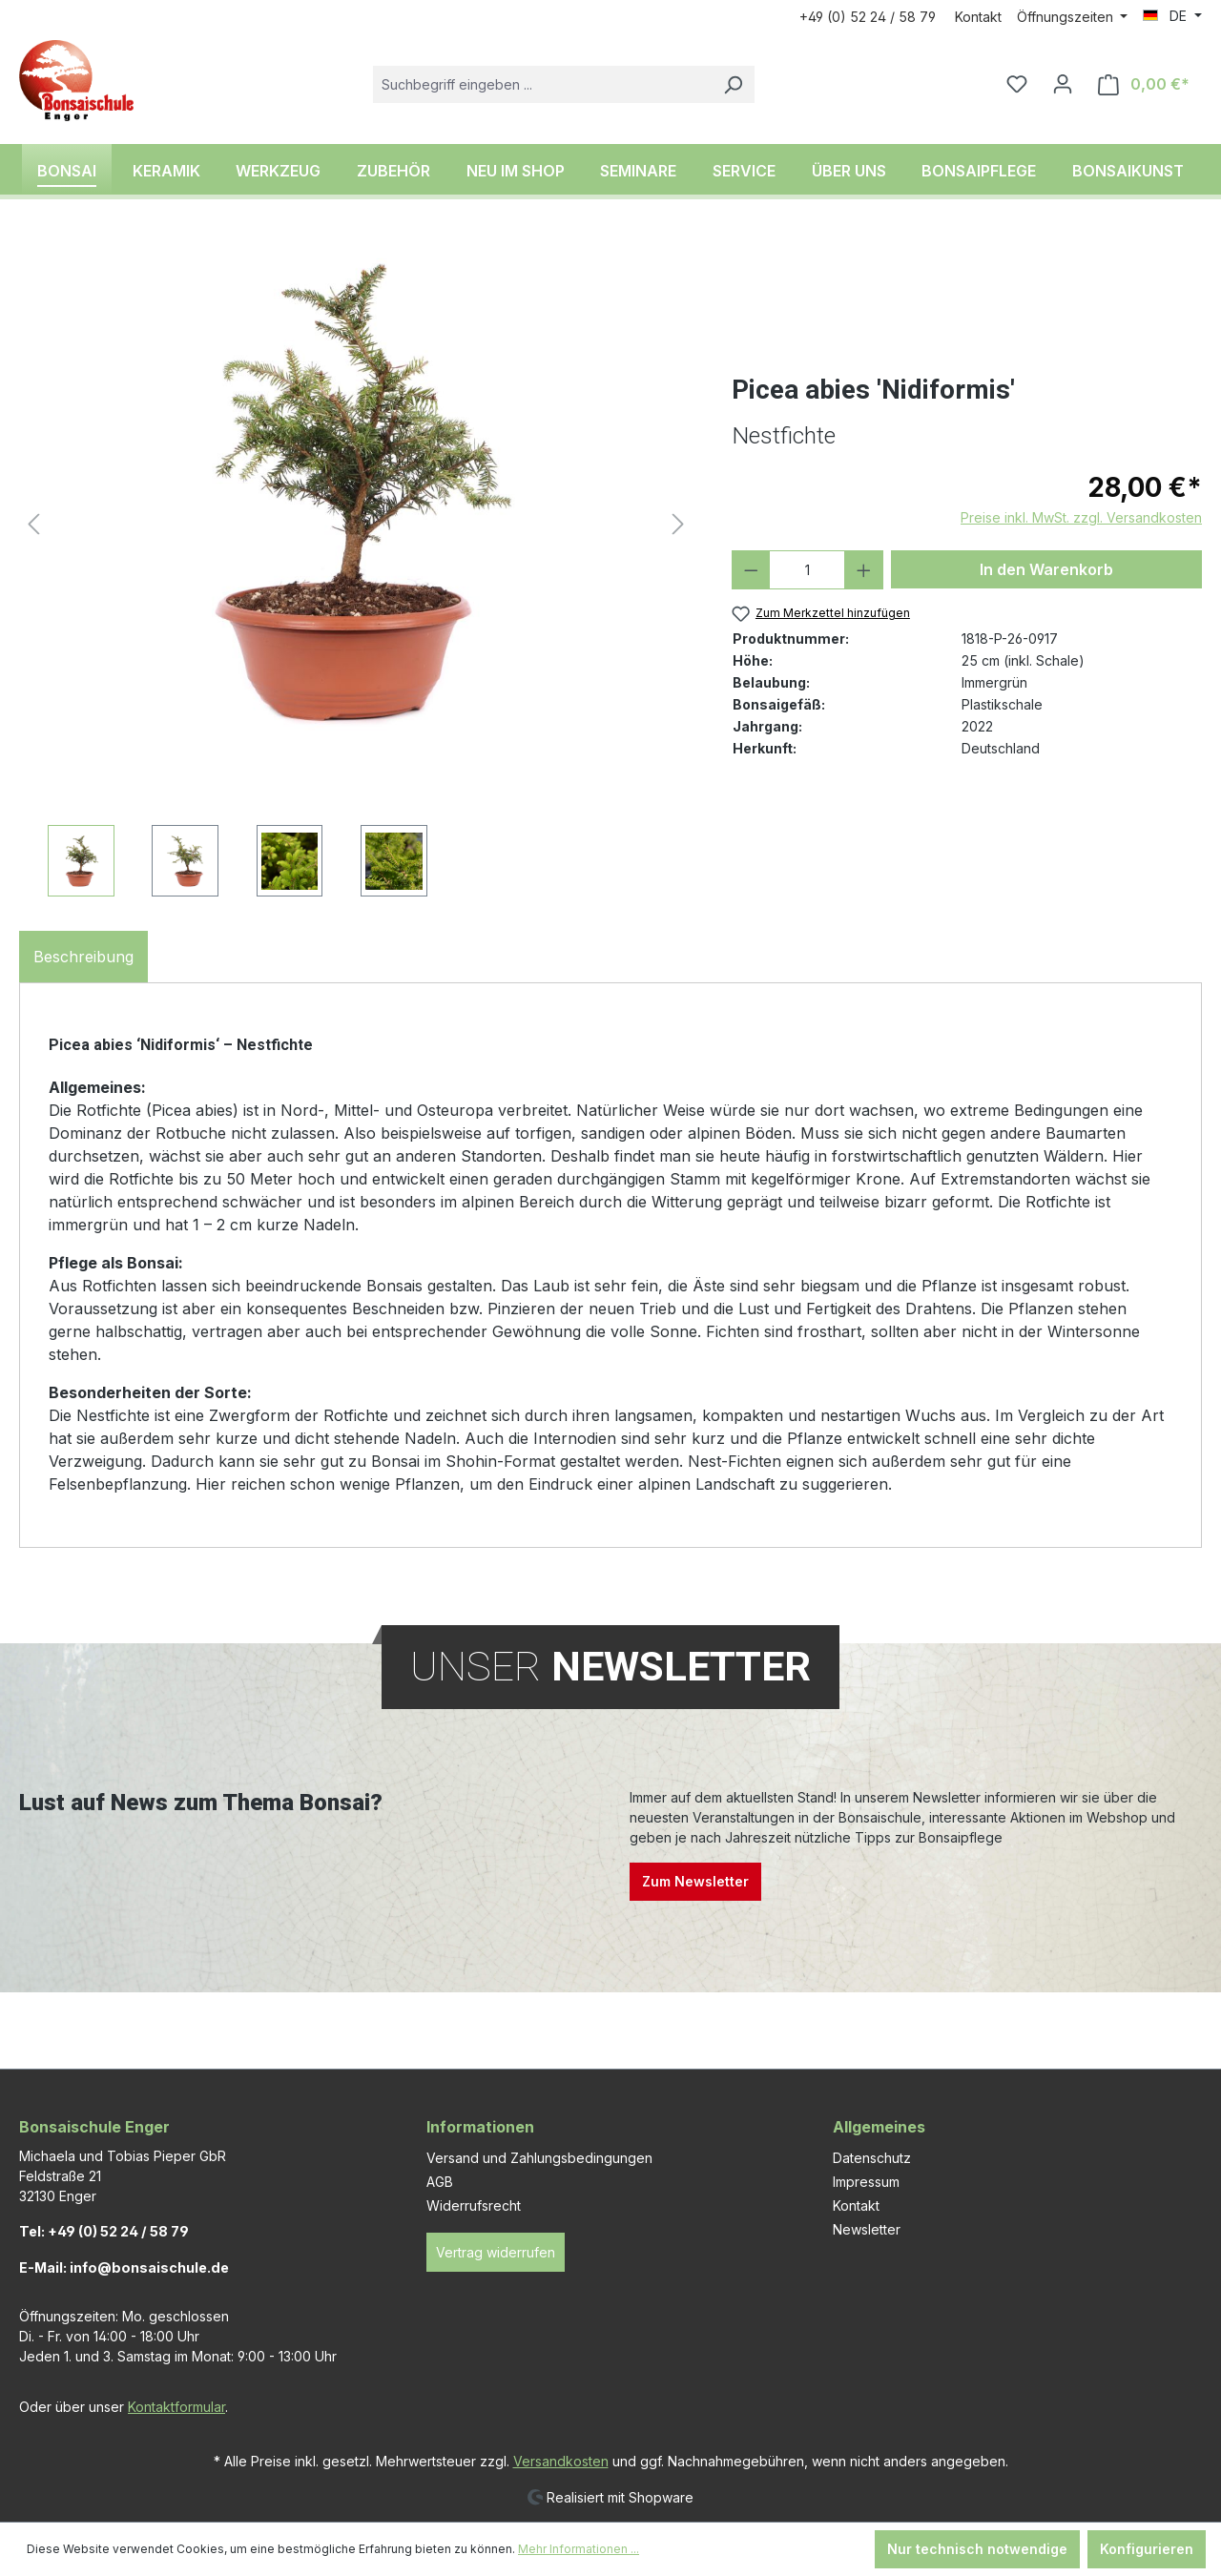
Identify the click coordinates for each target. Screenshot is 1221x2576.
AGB (439, 2182)
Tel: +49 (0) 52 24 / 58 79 (104, 2231)
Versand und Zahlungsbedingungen (539, 2158)
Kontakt (978, 17)
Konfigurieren (1146, 2549)
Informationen (480, 2126)
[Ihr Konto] (1063, 84)
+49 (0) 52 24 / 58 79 (867, 17)
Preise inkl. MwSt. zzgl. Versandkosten (1081, 517)
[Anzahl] (807, 569)
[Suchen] (733, 84)
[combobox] (542, 84)
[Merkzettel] (1017, 84)
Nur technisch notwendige (977, 2549)
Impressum (866, 2182)
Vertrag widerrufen (495, 2252)
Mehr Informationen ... (578, 2549)
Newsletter (866, 2229)
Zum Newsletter (695, 1881)
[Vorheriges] (33, 524)
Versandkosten (561, 2461)
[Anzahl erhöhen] (863, 569)
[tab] (83, 956)
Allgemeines (879, 2126)
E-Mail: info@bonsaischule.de (124, 2267)
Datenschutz (872, 2158)
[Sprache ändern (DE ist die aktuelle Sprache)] (1172, 16)
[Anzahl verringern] (751, 569)
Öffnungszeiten (1067, 17)
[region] (356, 566)
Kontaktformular (176, 2407)
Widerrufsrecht (473, 2205)
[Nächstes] (678, 524)
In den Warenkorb (1046, 569)
